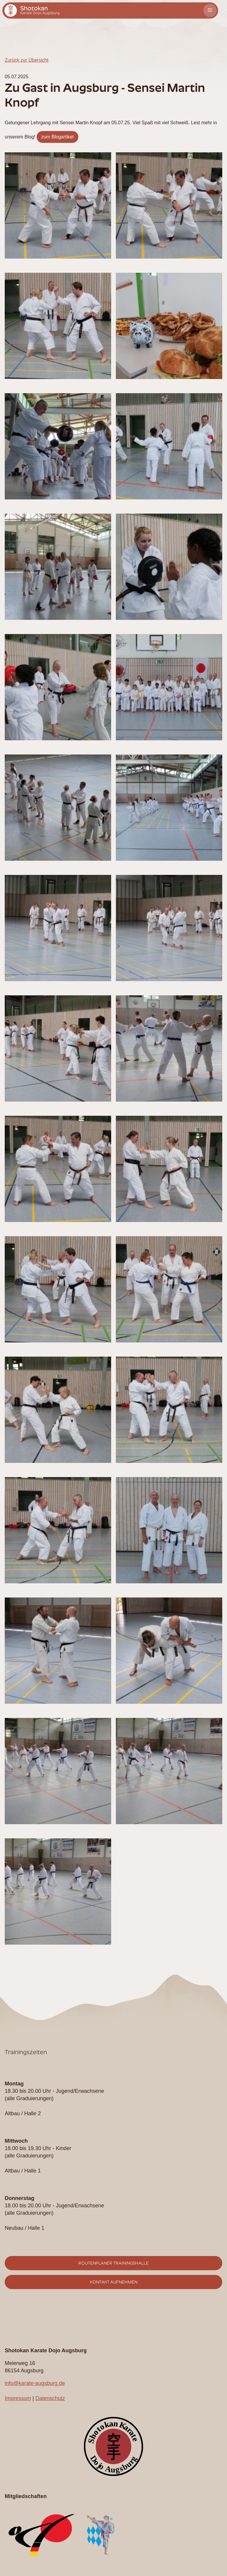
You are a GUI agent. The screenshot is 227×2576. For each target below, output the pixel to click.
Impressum (18, 2398)
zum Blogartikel (57, 136)
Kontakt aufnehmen (113, 2282)
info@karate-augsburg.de (35, 2383)
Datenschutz (50, 2398)
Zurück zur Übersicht (26, 60)
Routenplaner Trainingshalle (113, 2263)
